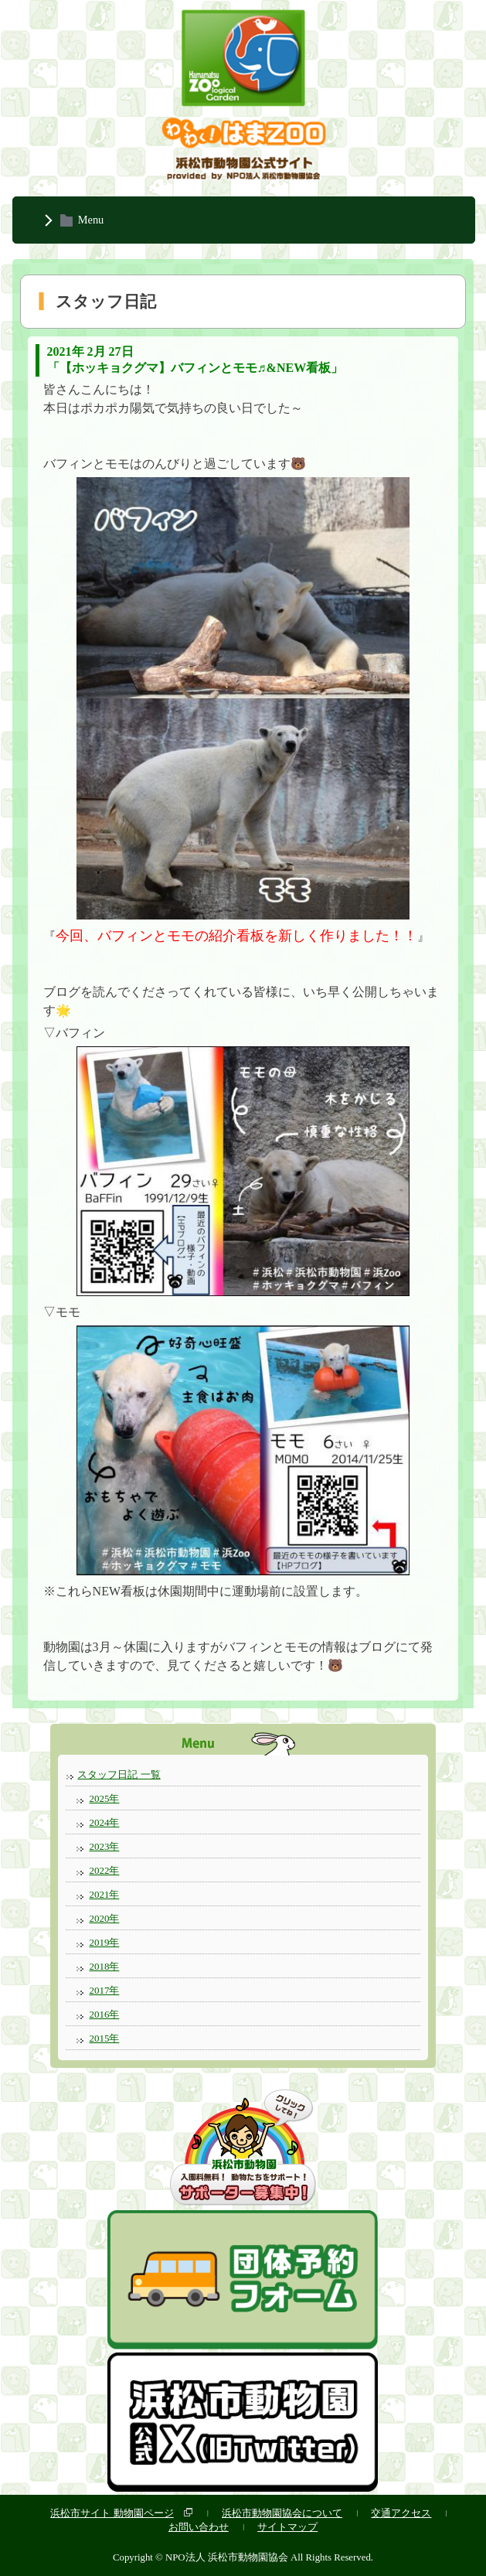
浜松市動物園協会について (282, 2513)
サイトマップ (287, 2527)
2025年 (104, 1798)
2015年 (104, 2038)
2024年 (104, 1822)
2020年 (104, 1918)
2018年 (104, 1966)
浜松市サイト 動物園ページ (111, 2513)
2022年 (104, 1870)
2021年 (104, 1894)
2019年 (104, 1942)
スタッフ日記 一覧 (118, 1774)
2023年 (104, 1846)
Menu (91, 219)
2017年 (104, 1990)
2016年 (104, 2014)
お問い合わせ (198, 2527)
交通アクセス (401, 2513)
